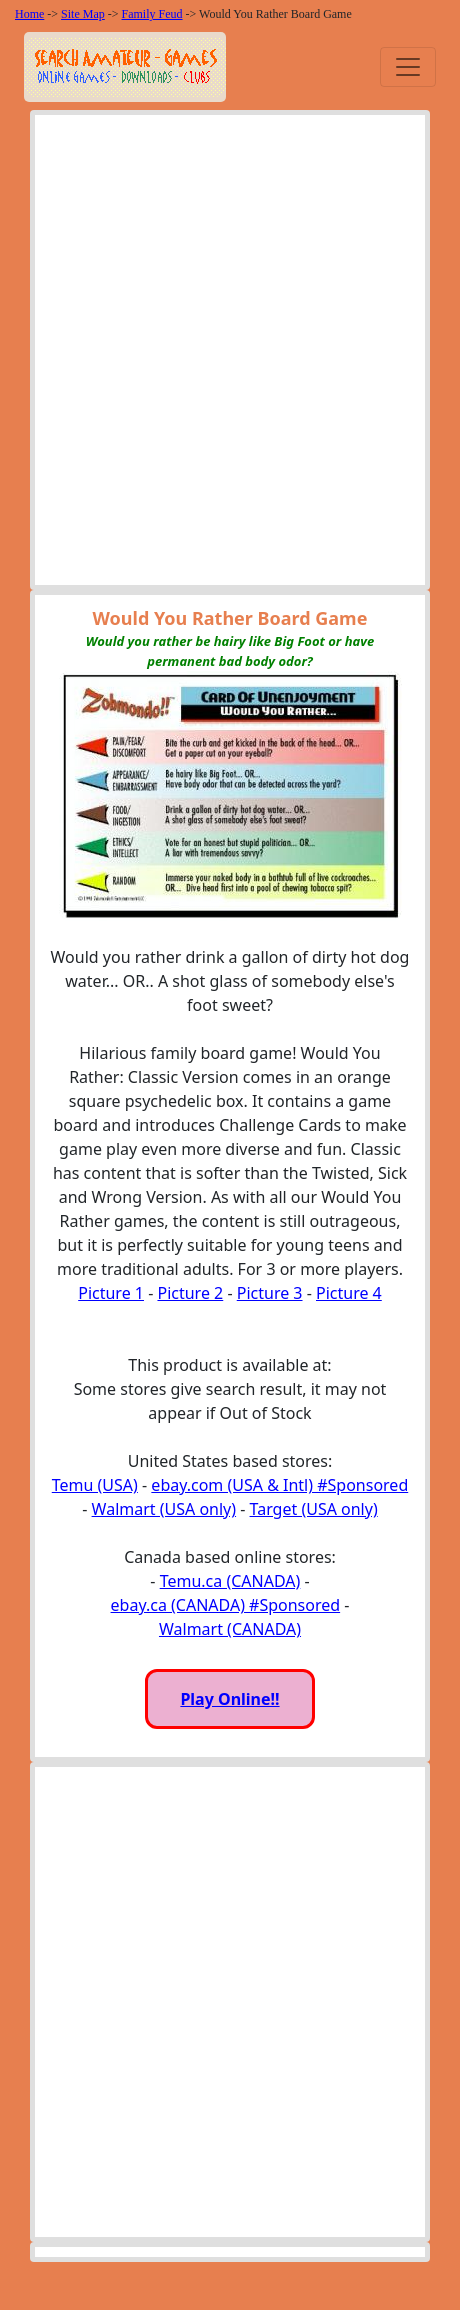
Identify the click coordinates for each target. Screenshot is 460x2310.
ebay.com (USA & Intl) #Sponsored (279, 1485)
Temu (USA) (95, 1485)
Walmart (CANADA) (230, 1629)
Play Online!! (229, 1699)
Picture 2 (190, 1293)
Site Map (83, 14)
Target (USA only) (314, 1509)
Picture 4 (349, 1293)
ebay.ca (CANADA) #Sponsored (226, 1605)
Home (29, 14)
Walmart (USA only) (164, 1509)
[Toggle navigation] (408, 67)
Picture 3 (270, 1293)
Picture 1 (111, 1293)
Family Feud (152, 14)
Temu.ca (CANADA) (230, 1581)
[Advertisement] (230, 355)
